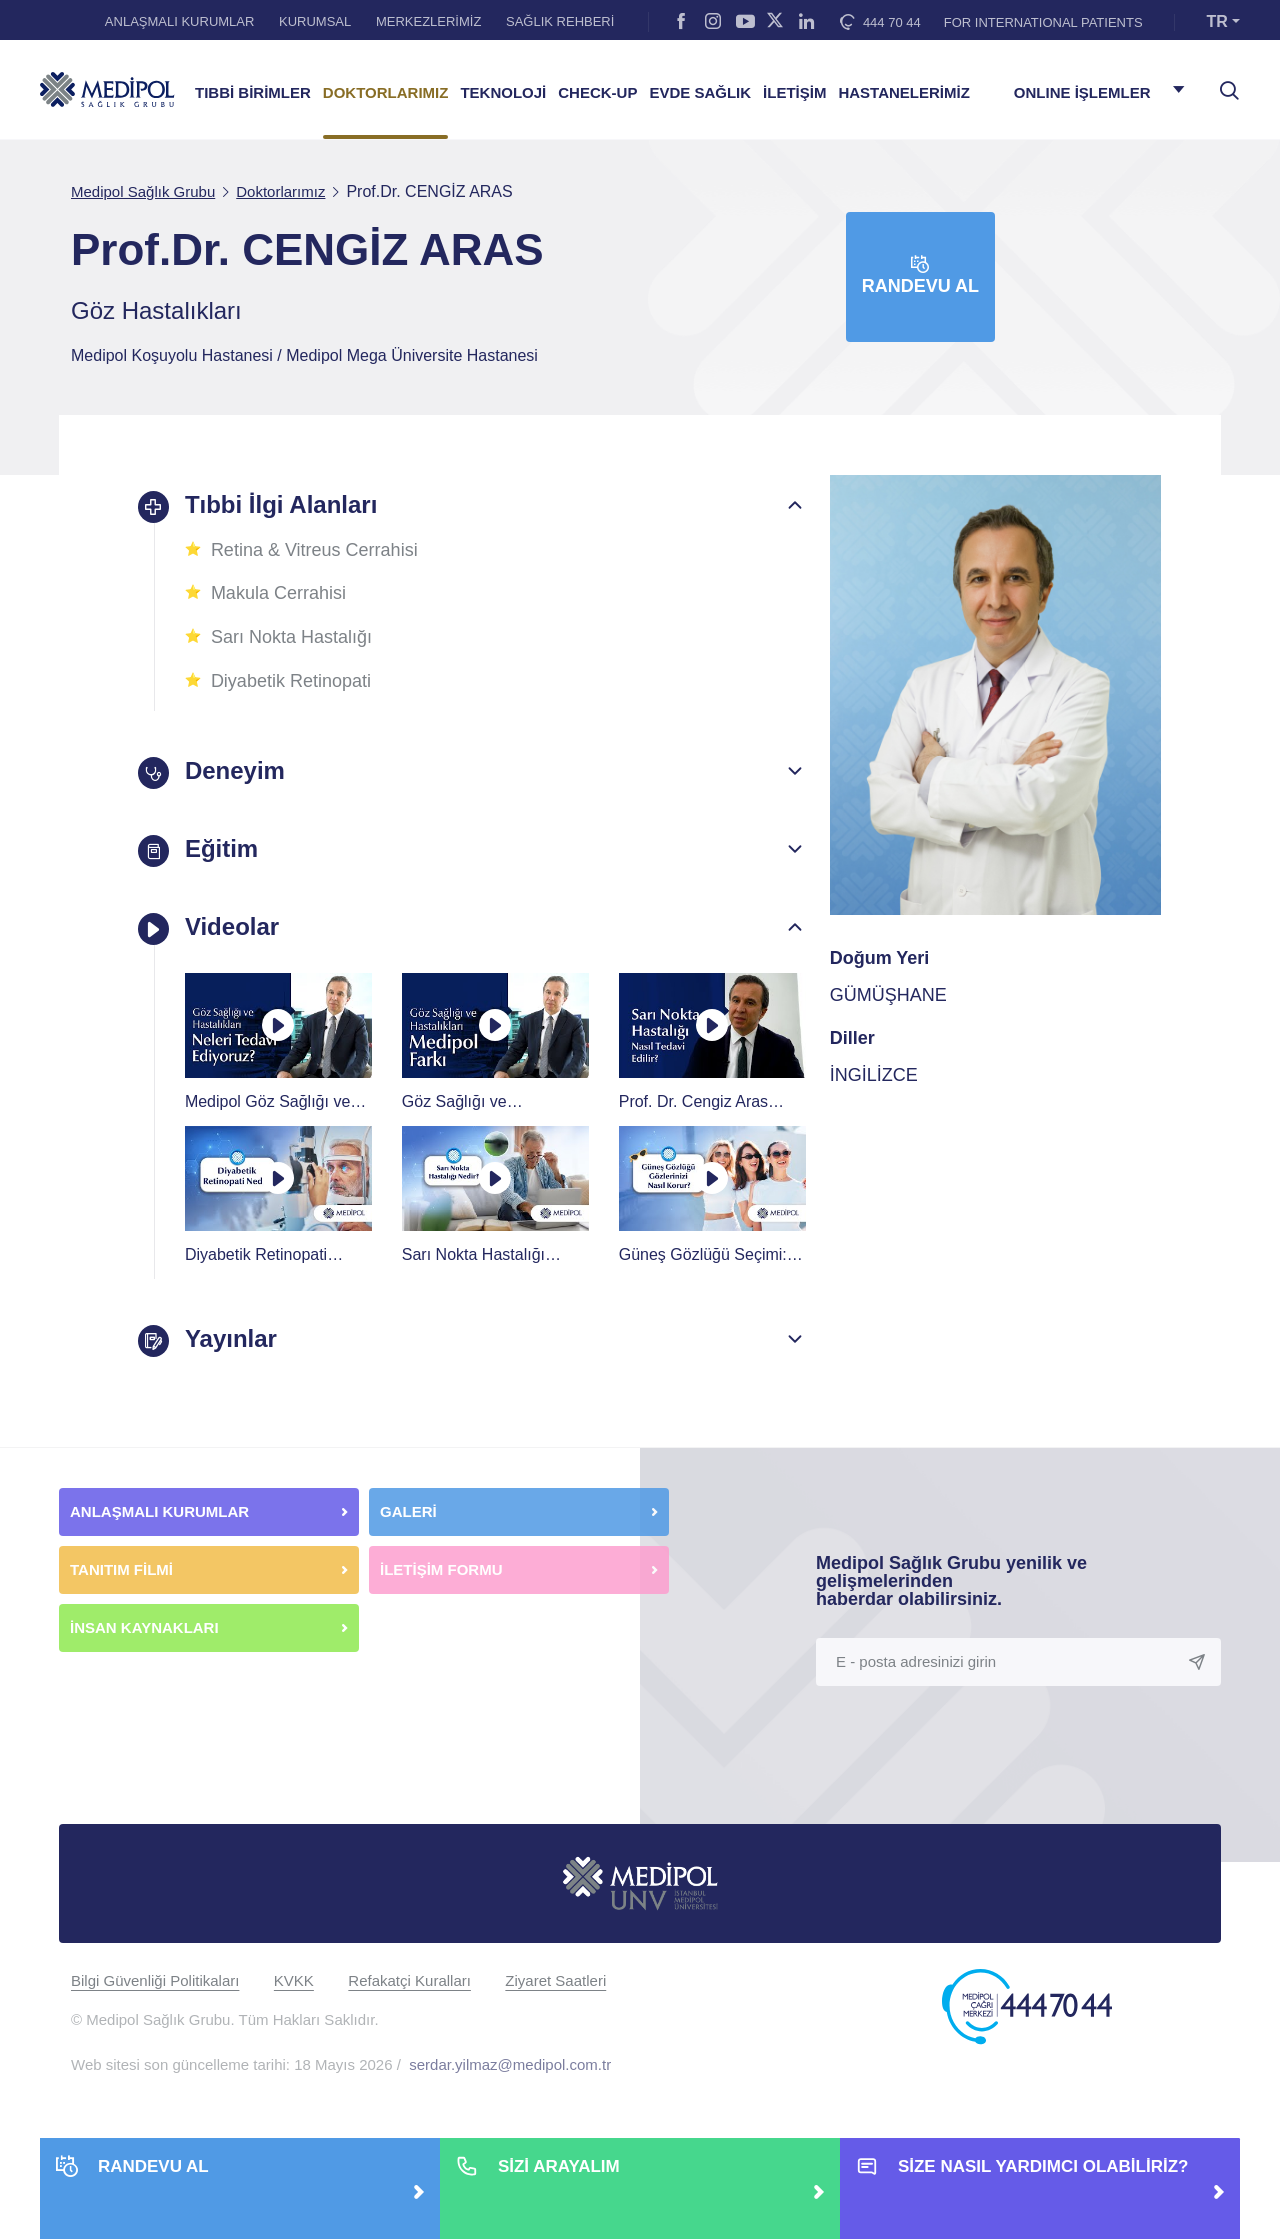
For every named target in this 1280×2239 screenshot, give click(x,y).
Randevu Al (920, 275)
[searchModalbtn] (1222, 83)
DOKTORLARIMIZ (386, 93)
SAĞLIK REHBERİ (560, 21)
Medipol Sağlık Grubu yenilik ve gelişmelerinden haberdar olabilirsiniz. (951, 1580)
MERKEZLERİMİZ (428, 21)
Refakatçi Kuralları (409, 1979)
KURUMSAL (315, 21)
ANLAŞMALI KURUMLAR (180, 21)
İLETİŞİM (794, 93)
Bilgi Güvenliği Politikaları (155, 1979)
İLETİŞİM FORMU (441, 1568)
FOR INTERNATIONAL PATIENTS (1043, 22)
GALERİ (408, 1510)
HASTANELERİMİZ (903, 93)
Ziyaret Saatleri (555, 1979)
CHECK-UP (597, 93)
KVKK (294, 1979)
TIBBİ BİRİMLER (253, 93)
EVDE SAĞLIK (700, 93)
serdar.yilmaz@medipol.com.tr (510, 2063)
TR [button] (1217, 21)
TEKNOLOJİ (503, 93)
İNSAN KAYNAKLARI (146, 1626)
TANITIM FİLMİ (121, 1568)
